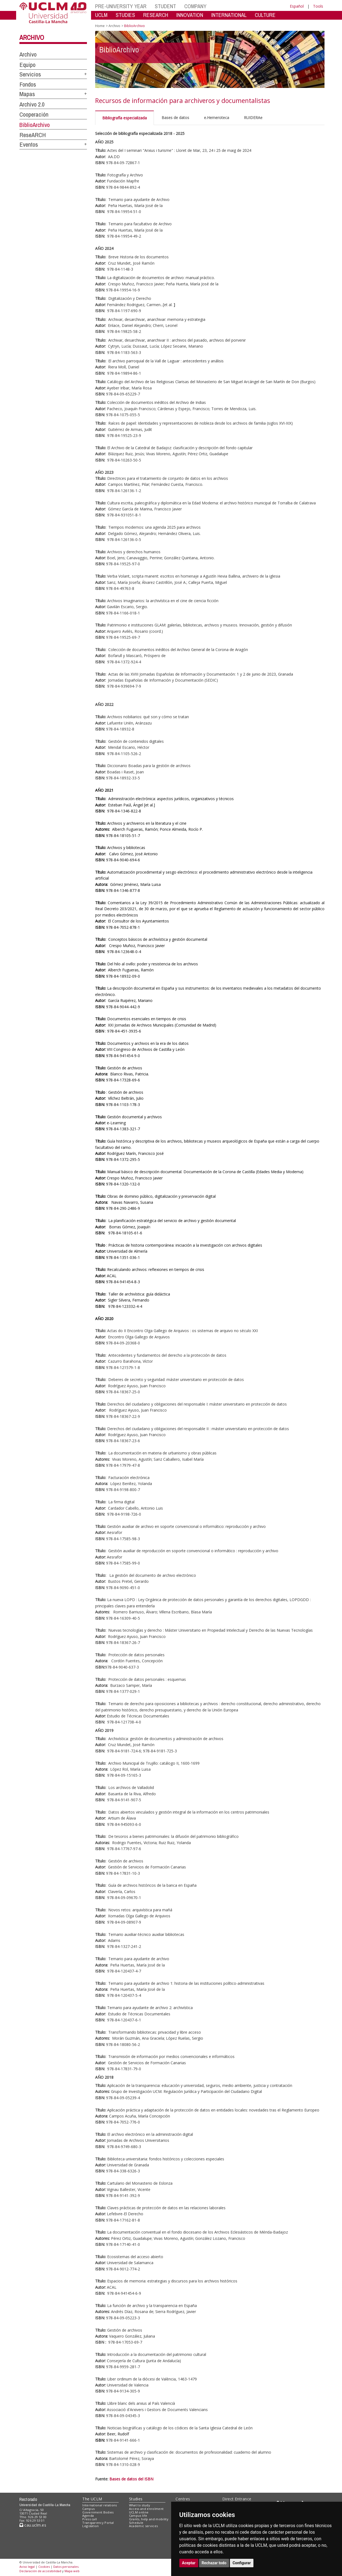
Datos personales (65, 2567)
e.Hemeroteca (216, 117)
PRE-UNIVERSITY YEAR (121, 6)
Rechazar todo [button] (214, 2563)
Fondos (27, 84)
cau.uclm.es (32, 2525)
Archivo (31, 37)
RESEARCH (155, 15)
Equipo (27, 65)
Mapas (27, 94)
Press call (89, 2519)
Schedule (136, 2523)
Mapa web (72, 2571)
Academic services (143, 2526)
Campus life (138, 2515)
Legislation (90, 2526)
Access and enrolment (146, 2509)
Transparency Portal (98, 2523)
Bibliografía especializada (124, 117)
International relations (99, 2505)
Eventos (28, 144)
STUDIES (125, 15)
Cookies (44, 2567)
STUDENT (165, 6)
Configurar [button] (242, 2563)
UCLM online (139, 2512)
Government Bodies (98, 2512)
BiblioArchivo (34, 125)
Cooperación (33, 114)
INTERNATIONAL (229, 15)
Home (100, 25)
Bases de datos (175, 117)
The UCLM (92, 2498)
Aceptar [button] (189, 2563)
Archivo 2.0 (32, 104)
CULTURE (265, 15)
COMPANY (195, 6)
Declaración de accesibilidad (40, 2571)
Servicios (30, 74)
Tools (318, 6)
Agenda (88, 2515)
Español (297, 6)
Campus (88, 2509)
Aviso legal (27, 2567)
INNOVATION (189, 15)
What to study (139, 2505)
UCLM (101, 15)
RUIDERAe (253, 117)
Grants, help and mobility (148, 2519)
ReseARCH (32, 135)
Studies (136, 2498)
